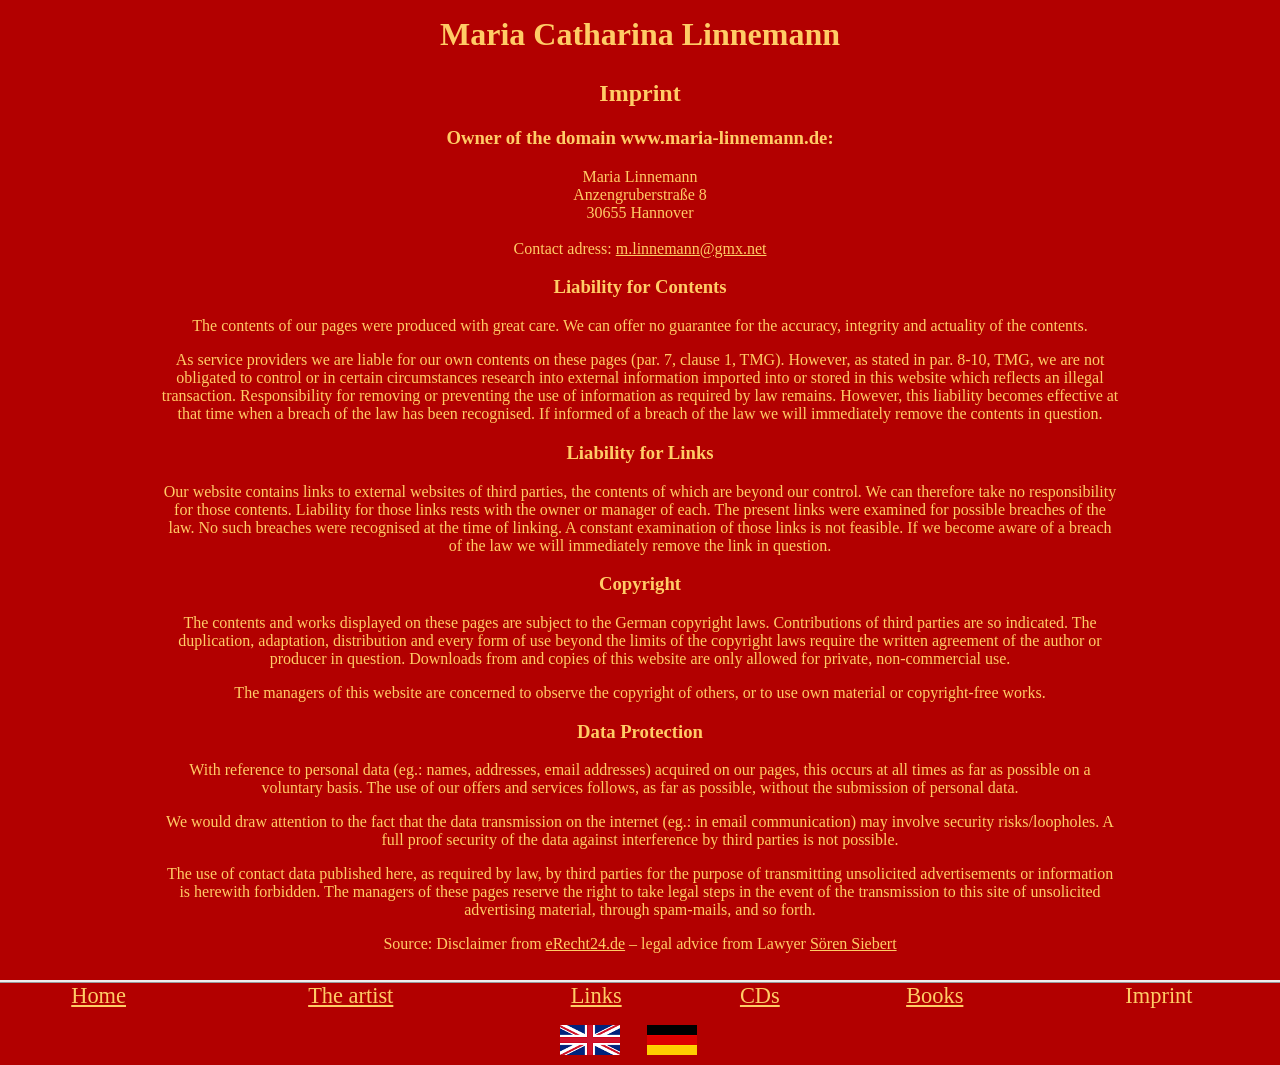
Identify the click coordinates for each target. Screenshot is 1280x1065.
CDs (760, 995)
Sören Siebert (853, 943)
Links (596, 995)
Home (98, 995)
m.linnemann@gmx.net (691, 248)
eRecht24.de (586, 943)
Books (934, 995)
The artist (350, 995)
